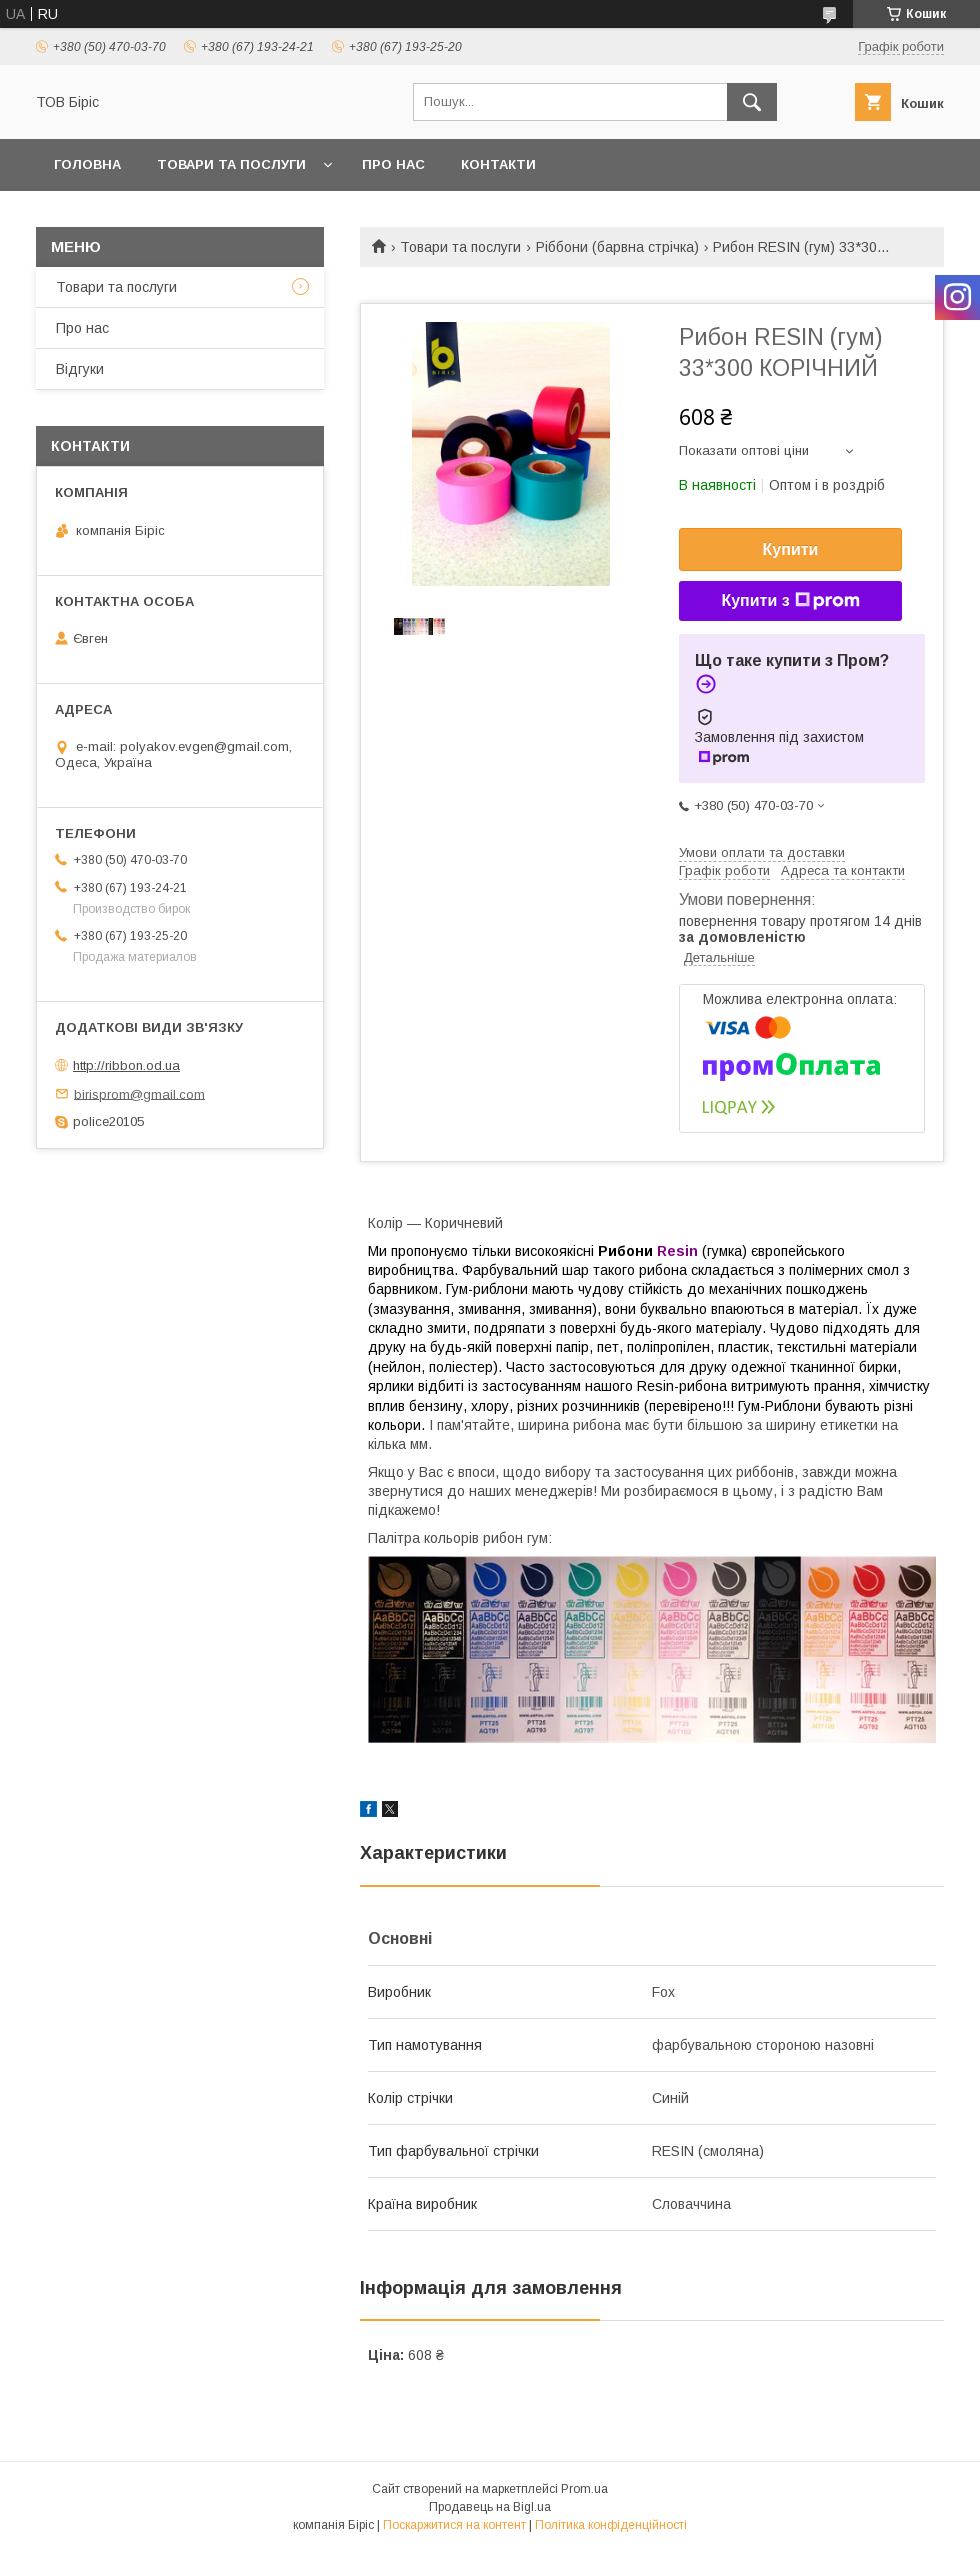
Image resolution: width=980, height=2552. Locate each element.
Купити (791, 549)
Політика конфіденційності (611, 2525)
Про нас (393, 164)
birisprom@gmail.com (139, 1093)
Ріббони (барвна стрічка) (617, 247)
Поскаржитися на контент (454, 2525)
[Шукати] (752, 102)
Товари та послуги (231, 164)
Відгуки (80, 369)
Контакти (498, 164)
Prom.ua (584, 2489)
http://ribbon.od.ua (126, 1065)
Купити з (790, 601)
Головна (87, 164)
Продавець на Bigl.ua (490, 2507)
